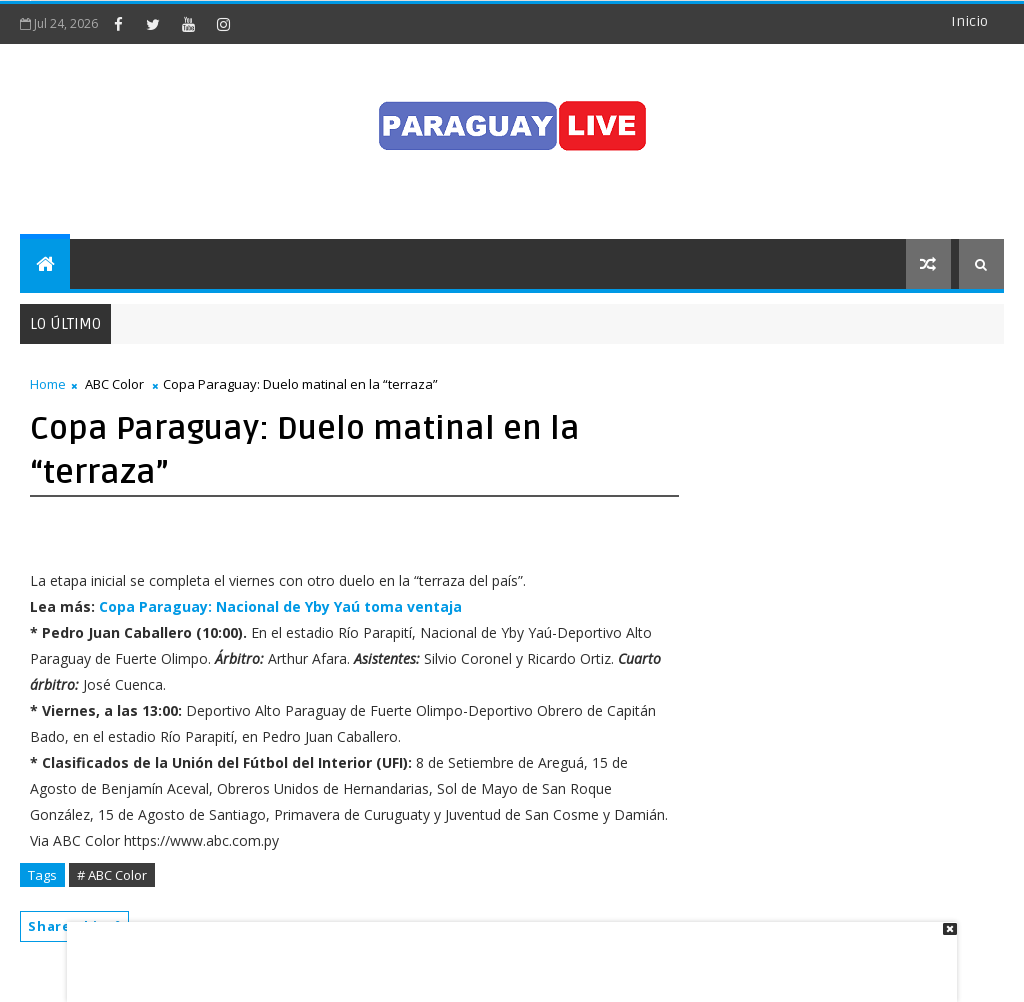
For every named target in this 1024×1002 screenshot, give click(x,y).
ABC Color (114, 384)
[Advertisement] (505, 952)
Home (48, 384)
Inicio (969, 21)
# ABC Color (112, 875)
